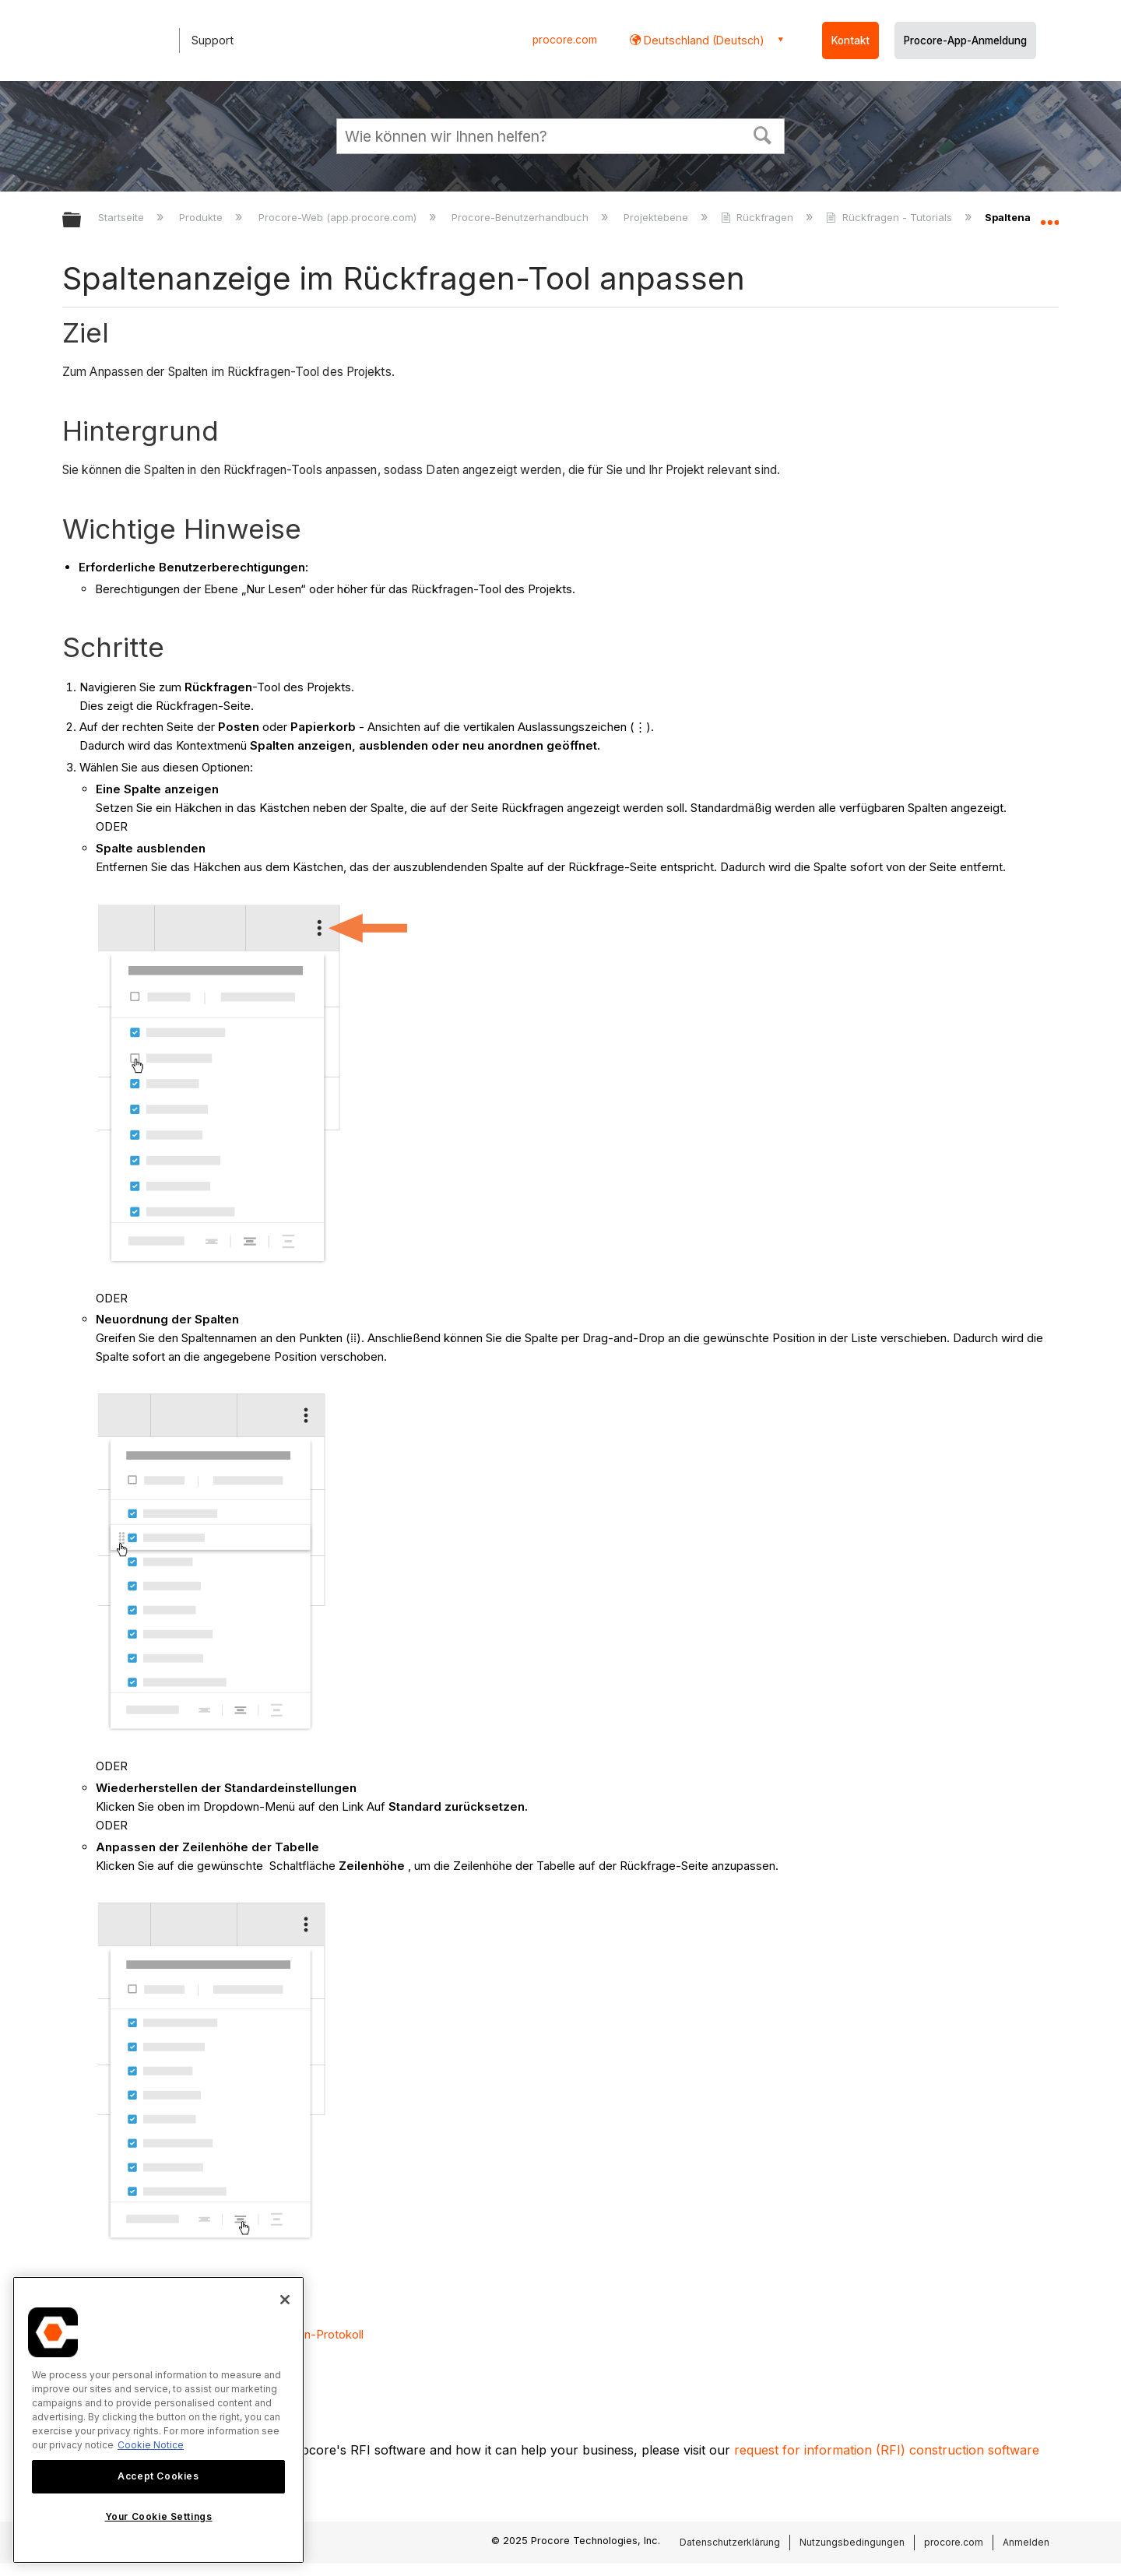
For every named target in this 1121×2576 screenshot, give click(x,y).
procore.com (564, 39)
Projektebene (657, 217)
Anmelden (1026, 2542)
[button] (763, 134)
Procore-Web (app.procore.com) (339, 217)
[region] (158, 2420)
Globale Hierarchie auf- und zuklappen (82, 220)
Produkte (202, 217)
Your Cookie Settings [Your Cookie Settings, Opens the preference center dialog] (159, 2516)
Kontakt (850, 40)
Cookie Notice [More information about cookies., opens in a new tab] (151, 2445)
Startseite (122, 217)
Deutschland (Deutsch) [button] (702, 40)
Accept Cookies (158, 2476)
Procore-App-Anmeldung (965, 40)
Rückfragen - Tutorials (890, 217)
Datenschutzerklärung (730, 2542)
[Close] (285, 2300)
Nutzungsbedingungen (852, 2542)
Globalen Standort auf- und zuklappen (1049, 215)
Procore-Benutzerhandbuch (522, 217)
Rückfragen (758, 217)
